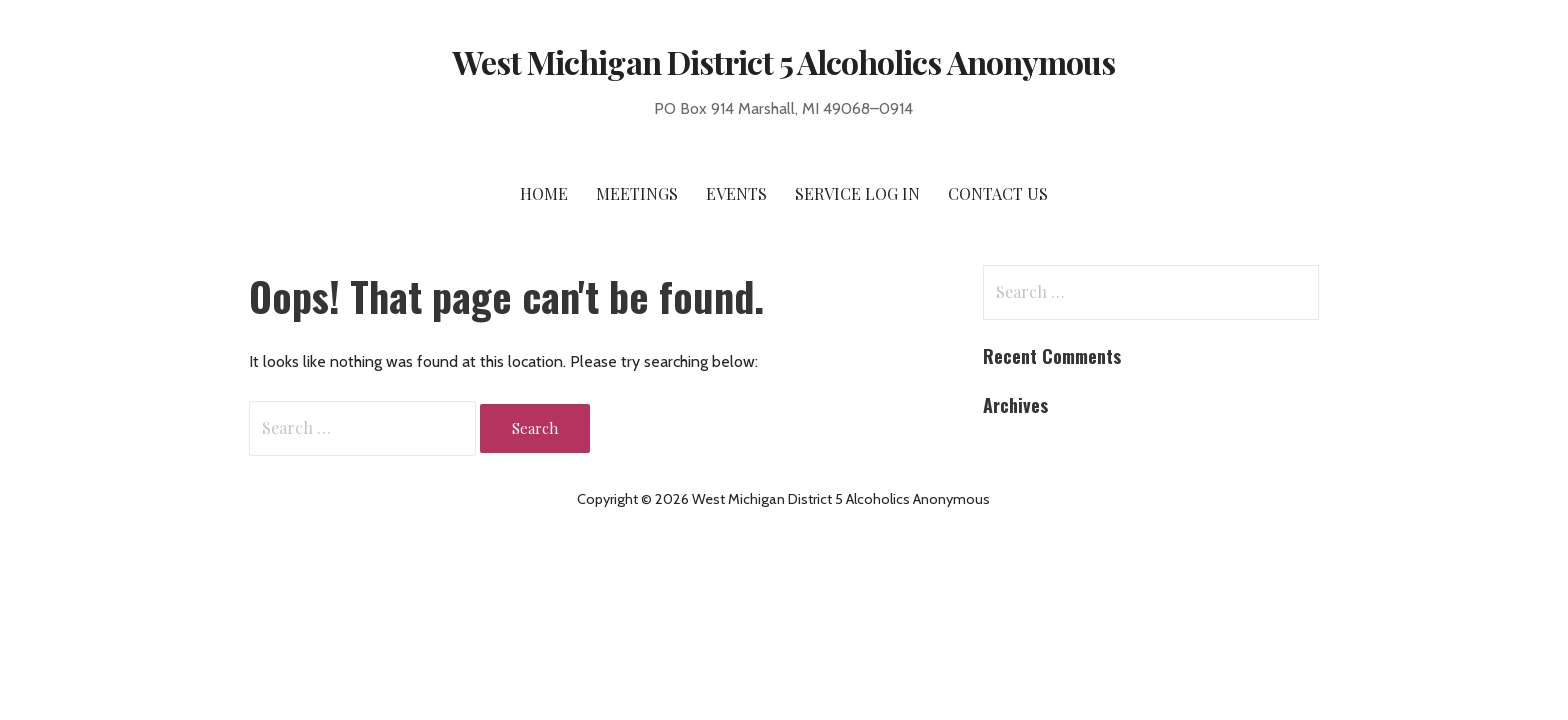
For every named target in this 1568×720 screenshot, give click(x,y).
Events (736, 193)
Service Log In (857, 193)
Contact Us (998, 193)
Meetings (637, 193)
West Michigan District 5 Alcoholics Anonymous (784, 61)
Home (544, 193)
